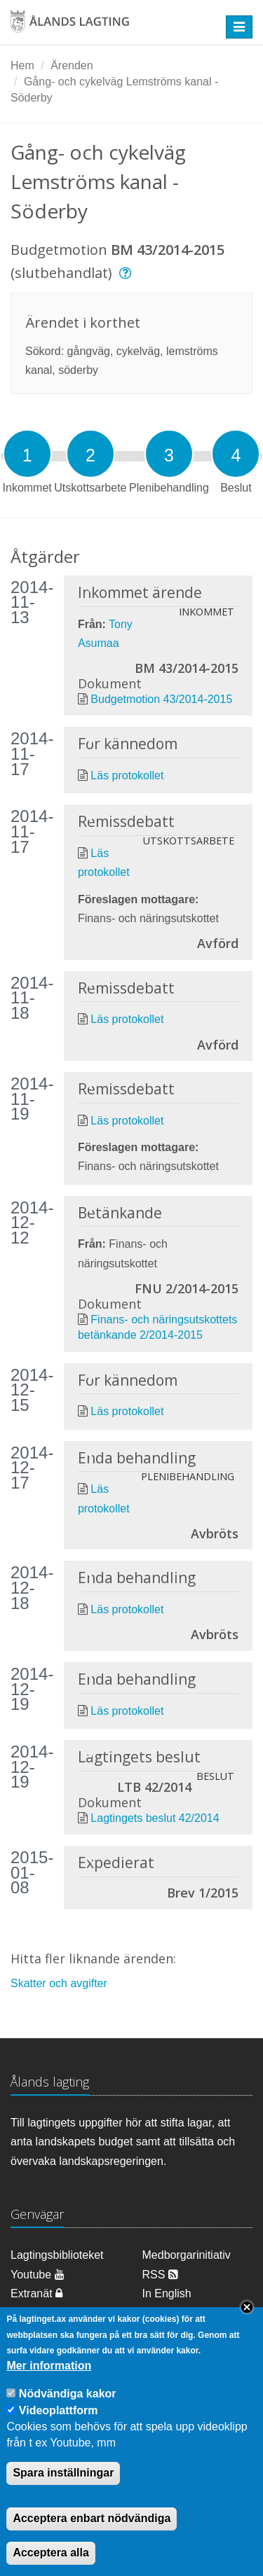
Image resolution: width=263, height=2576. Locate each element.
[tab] (27, 453)
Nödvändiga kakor (67, 2416)
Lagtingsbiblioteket (57, 2255)
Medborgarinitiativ (186, 2255)
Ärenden (71, 65)
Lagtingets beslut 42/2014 (154, 1818)
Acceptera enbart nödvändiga (91, 2541)
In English (166, 2293)
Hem (22, 65)
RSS (160, 2275)
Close (246, 2329)
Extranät (36, 2293)
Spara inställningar (63, 2495)
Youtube (38, 2275)
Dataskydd (169, 2312)
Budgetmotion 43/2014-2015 (161, 699)
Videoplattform (58, 2433)
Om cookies (40, 2312)
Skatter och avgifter (59, 1983)
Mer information (48, 2388)
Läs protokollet (126, 775)
